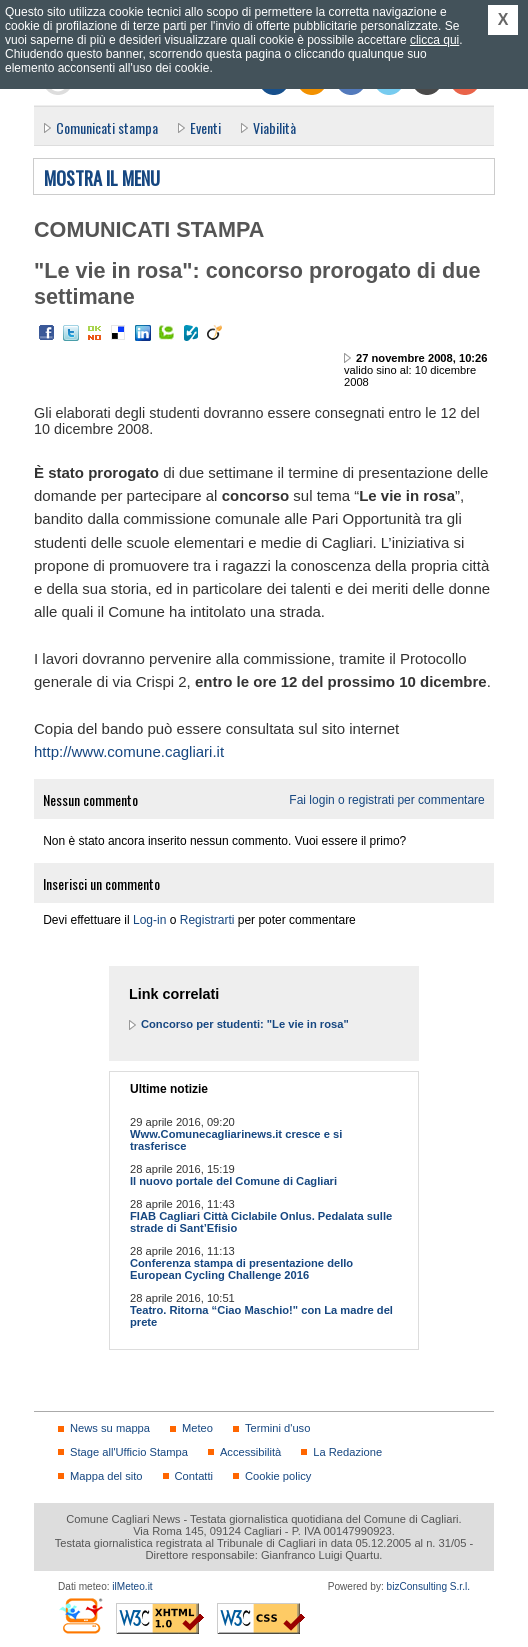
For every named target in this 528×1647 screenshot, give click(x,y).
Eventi (205, 127)
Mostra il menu (102, 179)
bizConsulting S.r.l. (428, 1586)
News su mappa (110, 1428)
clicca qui (434, 40)
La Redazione (347, 1452)
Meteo (197, 1428)
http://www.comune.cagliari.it (129, 751)
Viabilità (274, 127)
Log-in (149, 920)
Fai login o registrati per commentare (386, 800)
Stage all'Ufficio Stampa (129, 1452)
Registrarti (207, 920)
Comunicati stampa (107, 127)
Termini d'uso (277, 1428)
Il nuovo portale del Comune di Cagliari (233, 1181)
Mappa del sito (106, 1476)
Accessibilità (250, 1452)
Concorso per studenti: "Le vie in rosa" (245, 1024)
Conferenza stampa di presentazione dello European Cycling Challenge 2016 (241, 1269)
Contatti (194, 1476)
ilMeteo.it (132, 1586)
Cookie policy (278, 1476)
